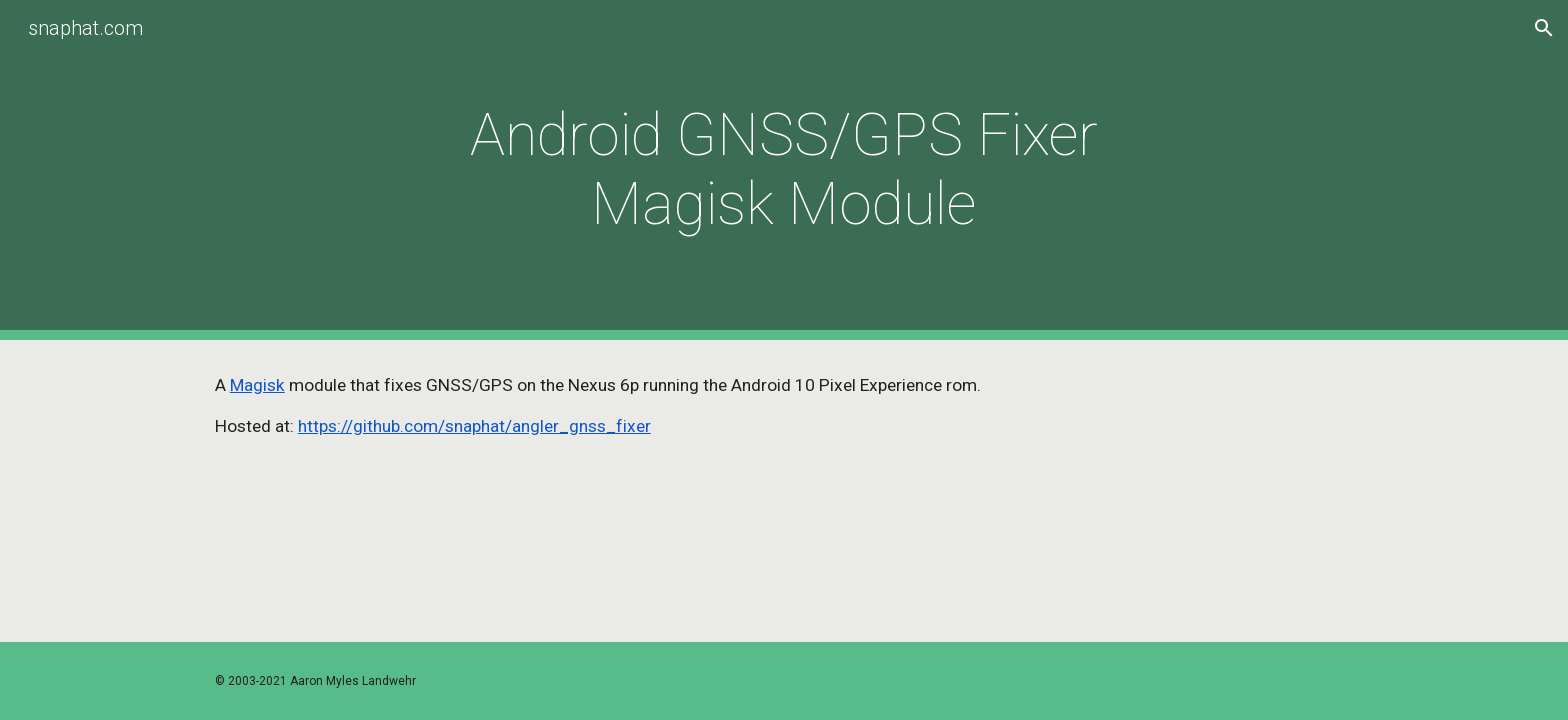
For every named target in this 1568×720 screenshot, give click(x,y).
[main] (784, 170)
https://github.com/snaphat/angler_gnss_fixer (474, 426)
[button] (1544, 28)
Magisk (257, 385)
